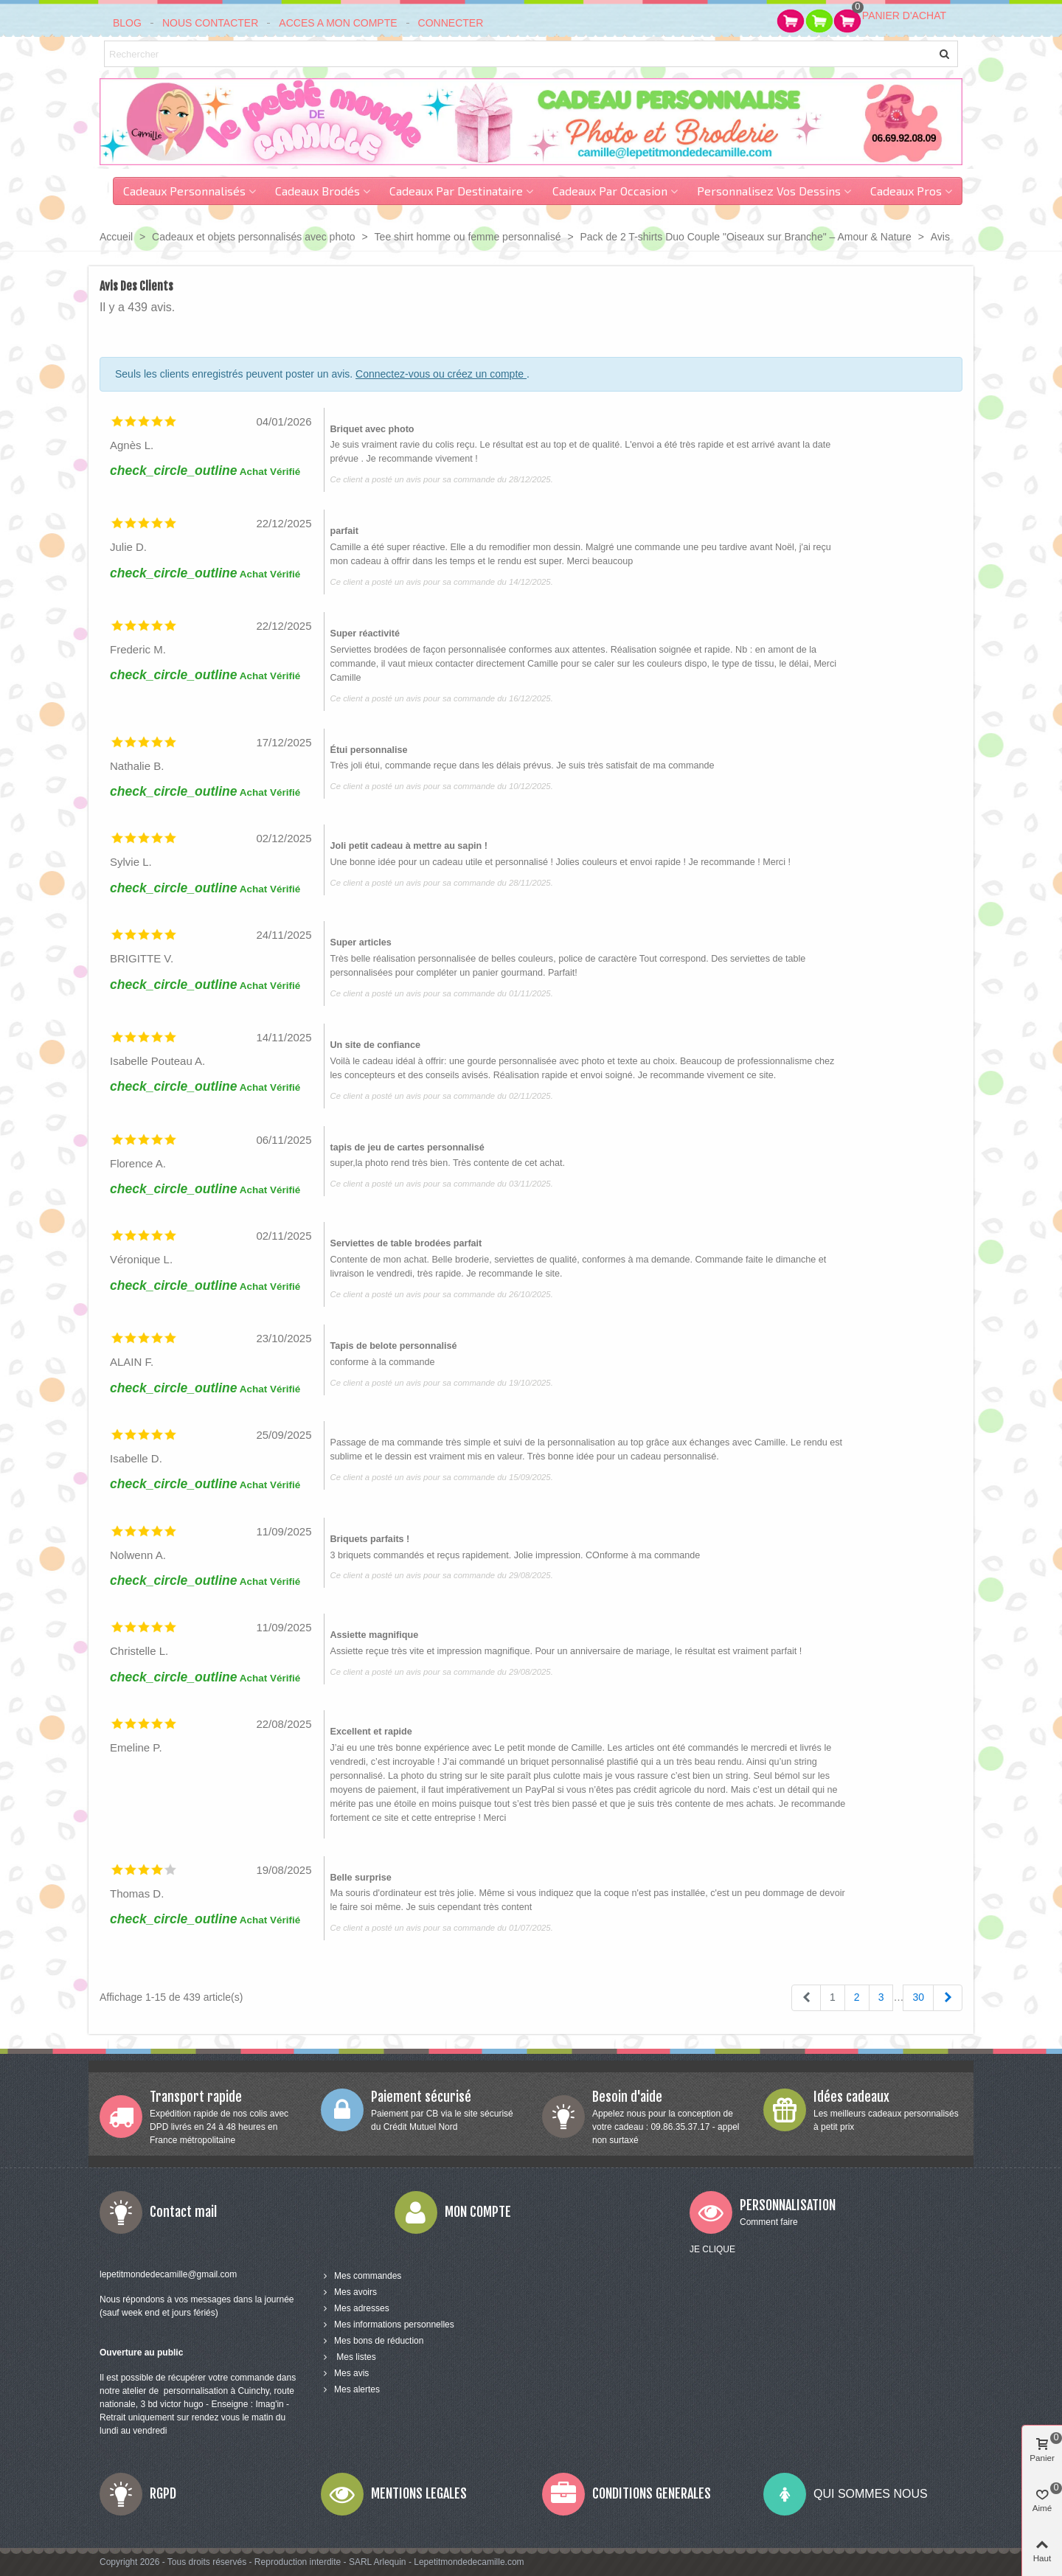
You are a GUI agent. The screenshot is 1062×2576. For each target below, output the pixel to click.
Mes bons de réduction (372, 2340)
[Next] (947, 1998)
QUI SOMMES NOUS (870, 2494)
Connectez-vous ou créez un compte (441, 374)
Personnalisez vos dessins (769, 191)
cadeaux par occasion (609, 191)
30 (918, 1997)
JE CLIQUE (712, 2249)
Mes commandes (361, 2275)
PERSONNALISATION (788, 2205)
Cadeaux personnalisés (184, 191)
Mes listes (348, 2357)
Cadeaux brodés (317, 191)
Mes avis (345, 2373)
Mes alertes (350, 2389)
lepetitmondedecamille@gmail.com (168, 2274)
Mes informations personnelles (387, 2324)
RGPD (163, 2493)
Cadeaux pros (906, 191)
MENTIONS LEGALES (419, 2493)
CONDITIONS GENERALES (651, 2493)
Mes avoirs (349, 2292)
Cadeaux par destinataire (456, 191)
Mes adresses (355, 2308)
